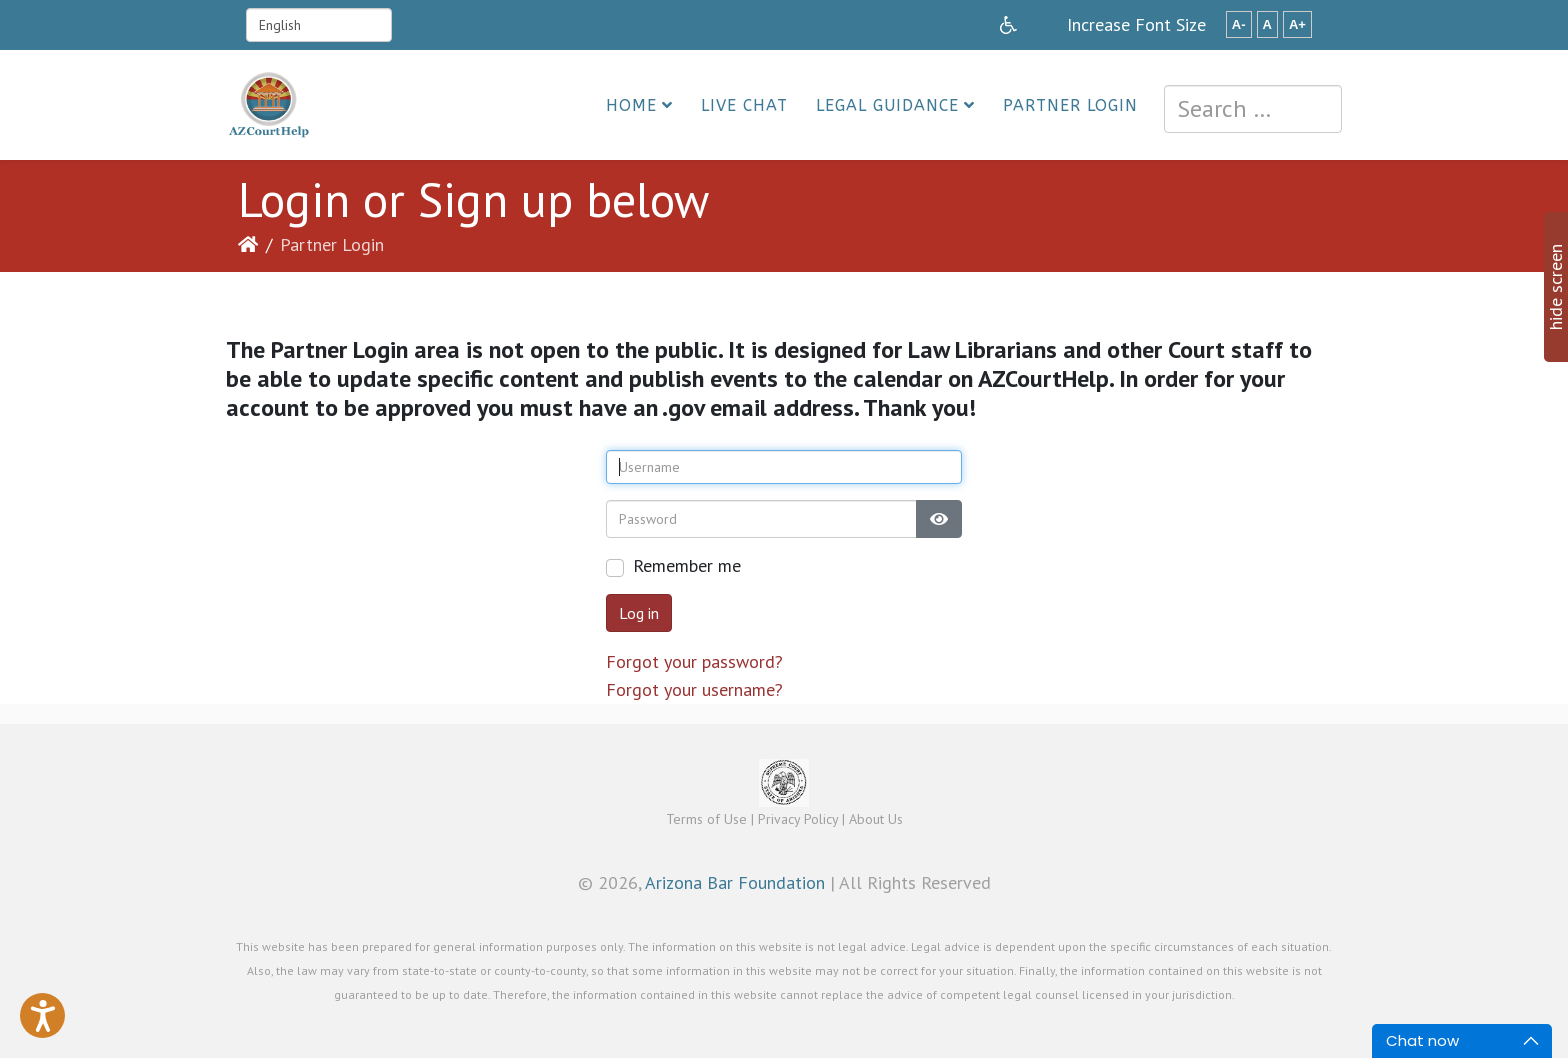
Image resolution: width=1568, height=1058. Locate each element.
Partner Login (1070, 105)
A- (1239, 24)
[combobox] (1253, 109)
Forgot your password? (694, 661)
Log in (639, 613)
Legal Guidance (887, 105)
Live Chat (744, 105)
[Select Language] (319, 25)
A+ (1297, 24)
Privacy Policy (798, 819)
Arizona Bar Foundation (735, 882)
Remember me (687, 565)
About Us (876, 819)
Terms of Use (706, 819)
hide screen (1555, 287)
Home (631, 105)
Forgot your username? (694, 689)
